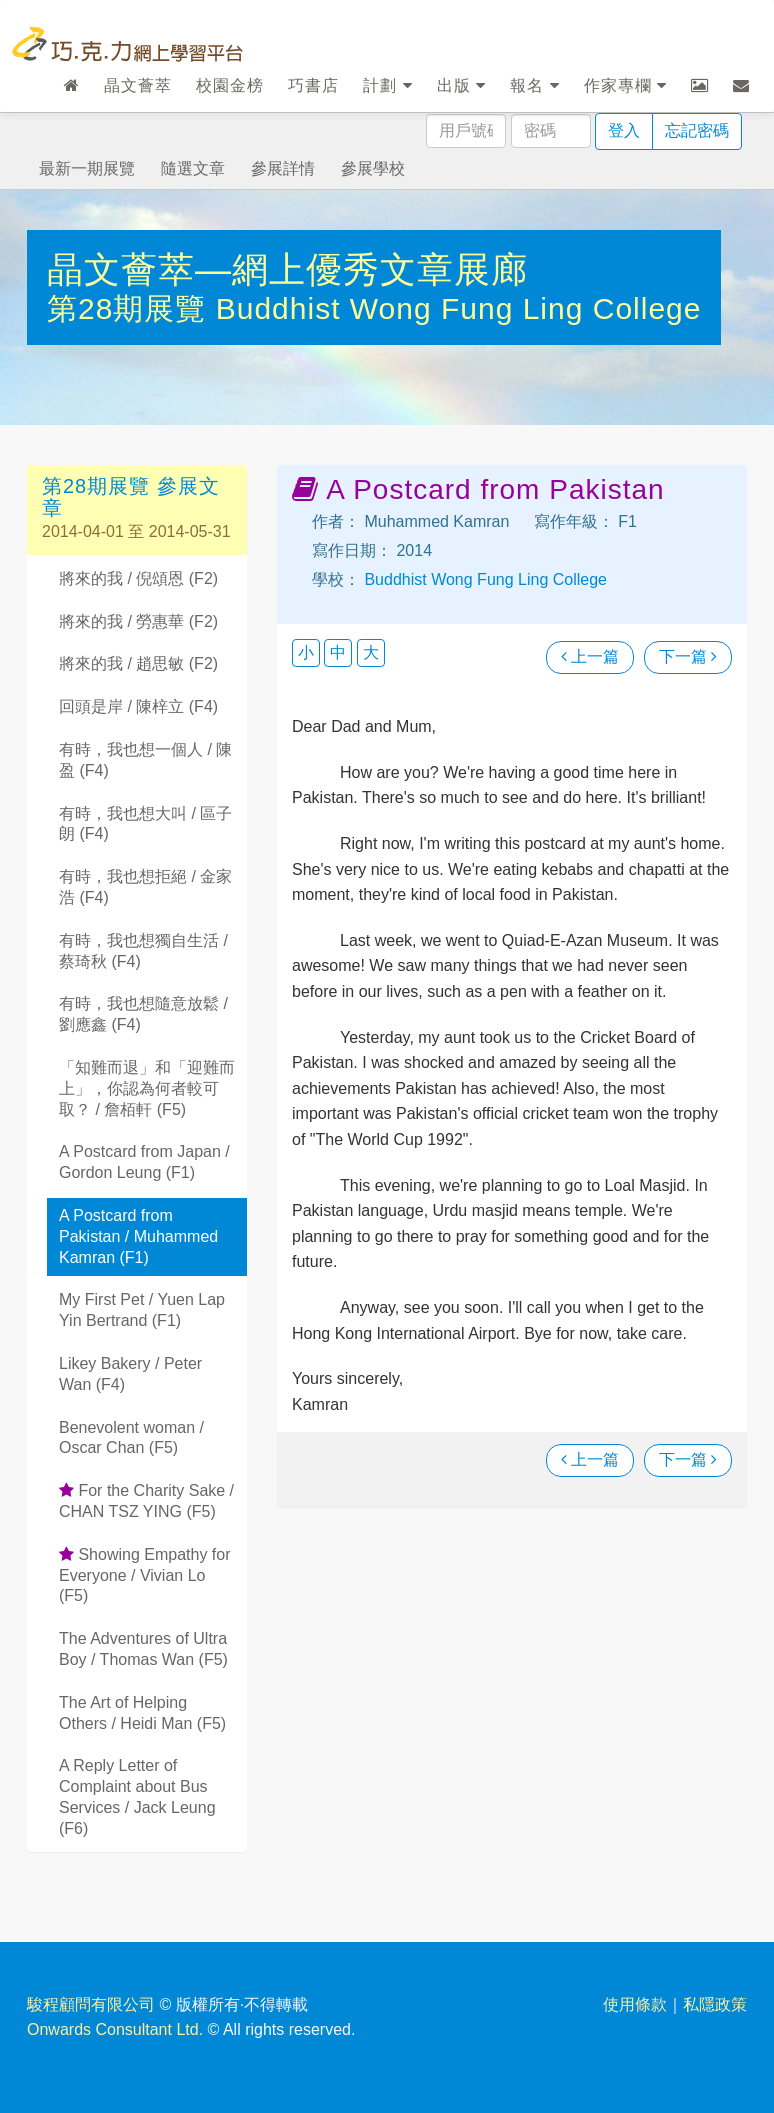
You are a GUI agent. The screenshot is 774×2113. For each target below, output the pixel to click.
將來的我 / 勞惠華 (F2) (138, 621)
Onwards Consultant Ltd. (115, 2029)
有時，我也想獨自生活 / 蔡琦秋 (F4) (143, 951)
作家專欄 (625, 85)
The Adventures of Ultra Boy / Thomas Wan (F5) (143, 1649)
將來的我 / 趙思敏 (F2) (138, 663)
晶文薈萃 (138, 85)
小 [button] (306, 652)
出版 (461, 85)
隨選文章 (193, 168)
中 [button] (338, 652)
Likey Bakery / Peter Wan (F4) (130, 1374)
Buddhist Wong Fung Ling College (459, 308)
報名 (534, 85)
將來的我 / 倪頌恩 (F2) (138, 578)
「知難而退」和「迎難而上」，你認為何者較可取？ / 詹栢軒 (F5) (147, 1088)
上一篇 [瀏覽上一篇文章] (590, 656)
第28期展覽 (131, 308)
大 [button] (371, 652)
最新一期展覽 (87, 168)
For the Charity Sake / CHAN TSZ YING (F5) (146, 1501)
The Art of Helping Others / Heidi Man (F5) (142, 1713)
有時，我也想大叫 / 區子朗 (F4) (145, 824)
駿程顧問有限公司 (91, 2004)
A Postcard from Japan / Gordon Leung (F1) (144, 1162)
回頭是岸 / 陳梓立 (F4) (138, 706)
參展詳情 (283, 168)
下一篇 (688, 656)
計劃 (387, 85)
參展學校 (373, 168)
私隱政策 (715, 2004)
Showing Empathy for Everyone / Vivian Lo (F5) (145, 1575)
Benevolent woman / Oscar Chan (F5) (131, 1438)
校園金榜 (230, 85)
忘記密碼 (697, 130)
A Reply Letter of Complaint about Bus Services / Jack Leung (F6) (137, 1796)
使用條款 (635, 2004)
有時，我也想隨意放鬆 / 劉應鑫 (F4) (143, 1014)
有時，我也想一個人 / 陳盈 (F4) (145, 760)
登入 (624, 130)
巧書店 (313, 85)
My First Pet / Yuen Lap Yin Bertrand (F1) (142, 1310)
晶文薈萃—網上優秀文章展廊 (287, 269)
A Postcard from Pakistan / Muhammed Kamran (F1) (138, 1236)
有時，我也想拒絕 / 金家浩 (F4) (145, 887)
